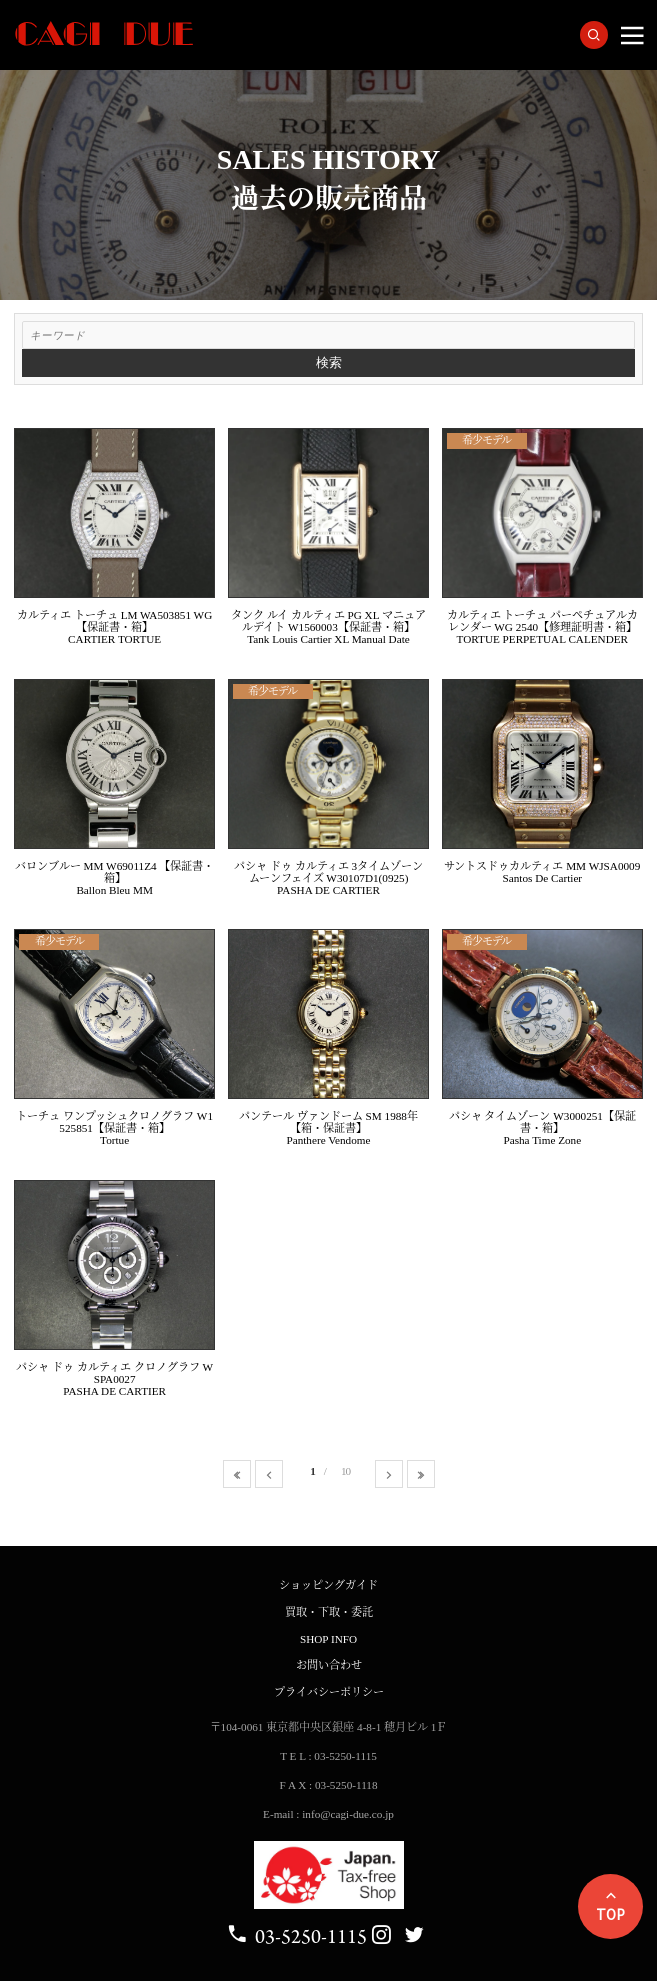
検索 (329, 362)
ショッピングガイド (328, 1585)
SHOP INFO (328, 1639)
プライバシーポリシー (329, 1692)
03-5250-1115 (296, 1936)
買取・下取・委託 (329, 1612)
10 (345, 1471)
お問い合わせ (329, 1665)
